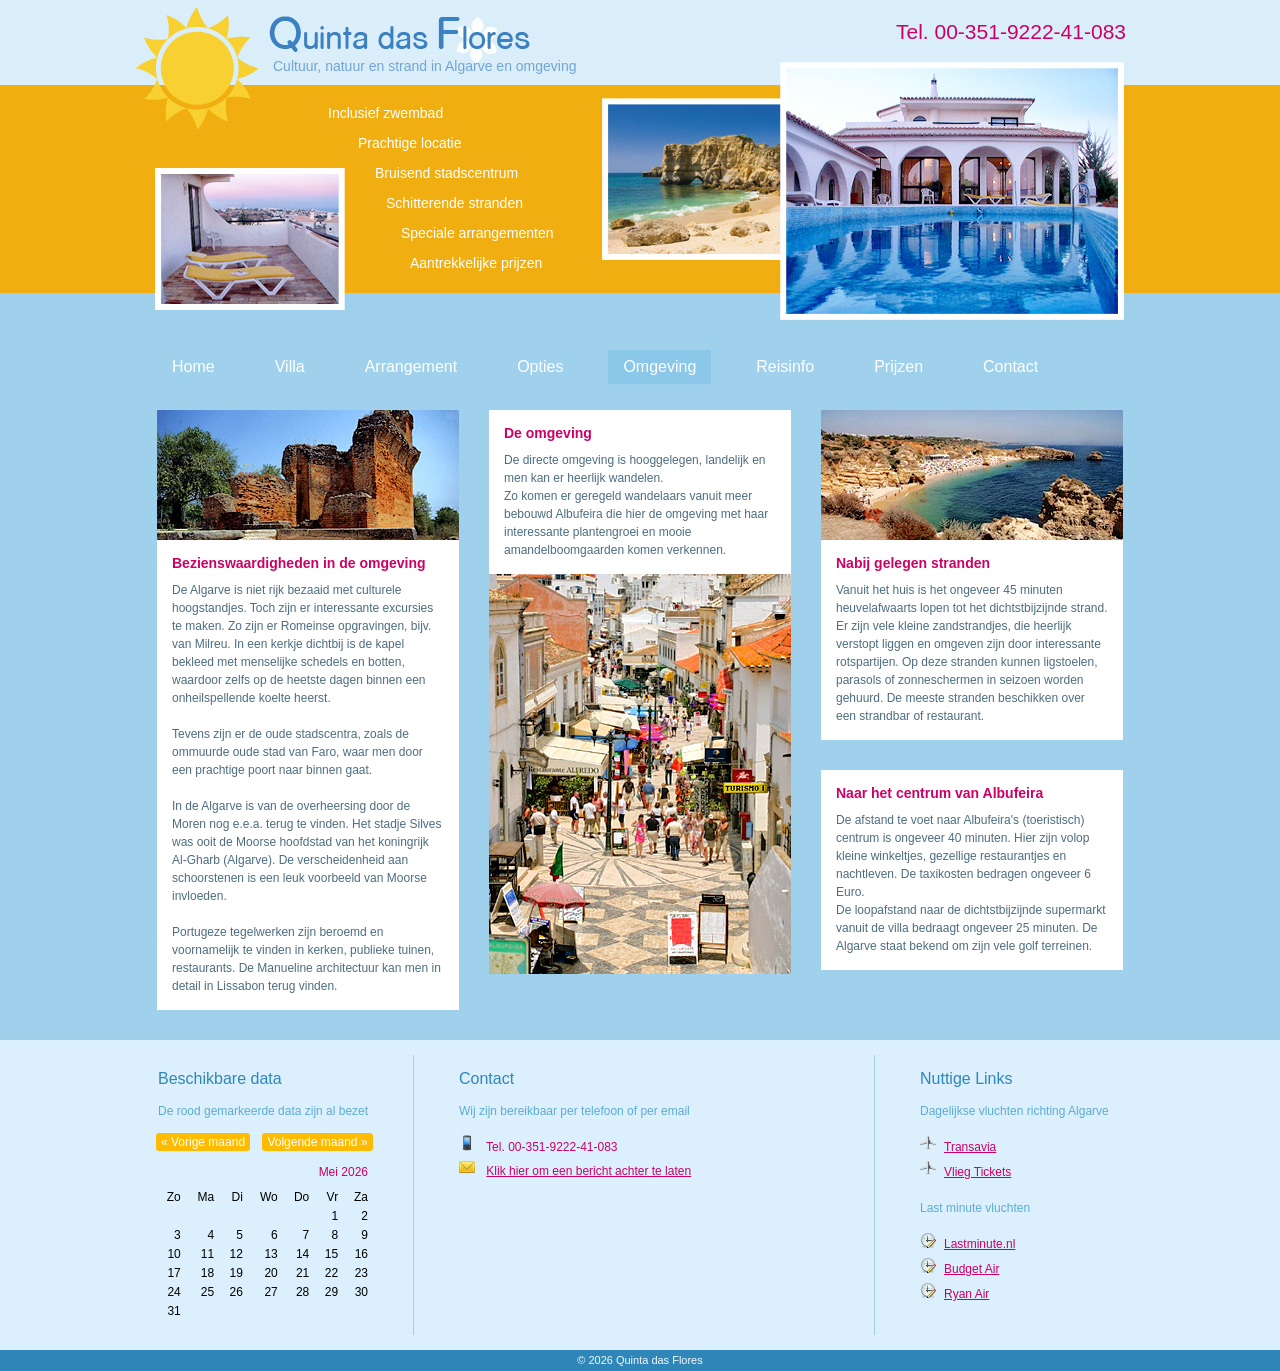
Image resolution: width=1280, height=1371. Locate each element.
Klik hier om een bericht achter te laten (588, 1171)
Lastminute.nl (979, 1244)
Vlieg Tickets (977, 1172)
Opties (540, 366)
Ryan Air (966, 1294)
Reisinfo (785, 366)
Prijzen (898, 366)
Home (193, 366)
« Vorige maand (203, 1142)
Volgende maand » (317, 1142)
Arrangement (411, 366)
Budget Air (971, 1269)
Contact (1010, 366)
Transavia (970, 1147)
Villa (290, 366)
